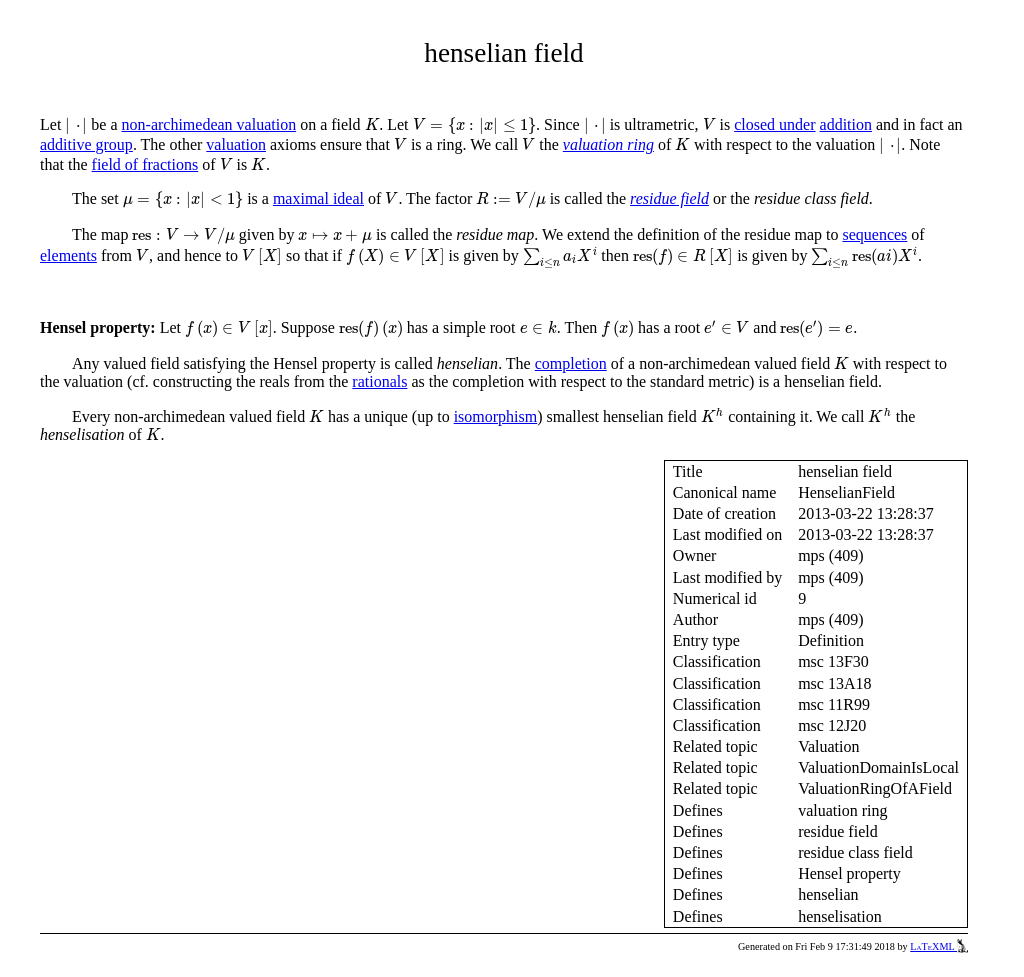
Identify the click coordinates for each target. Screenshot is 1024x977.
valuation (236, 144)
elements (68, 255)
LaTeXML (939, 946)
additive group (86, 144)
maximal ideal (318, 198)
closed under (774, 124)
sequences (874, 234)
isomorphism (496, 416)
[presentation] (76, 126)
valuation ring (608, 144)
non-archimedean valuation (209, 124)
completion (571, 363)
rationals (379, 381)
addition (846, 124)
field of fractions (145, 164)
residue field (669, 198)
